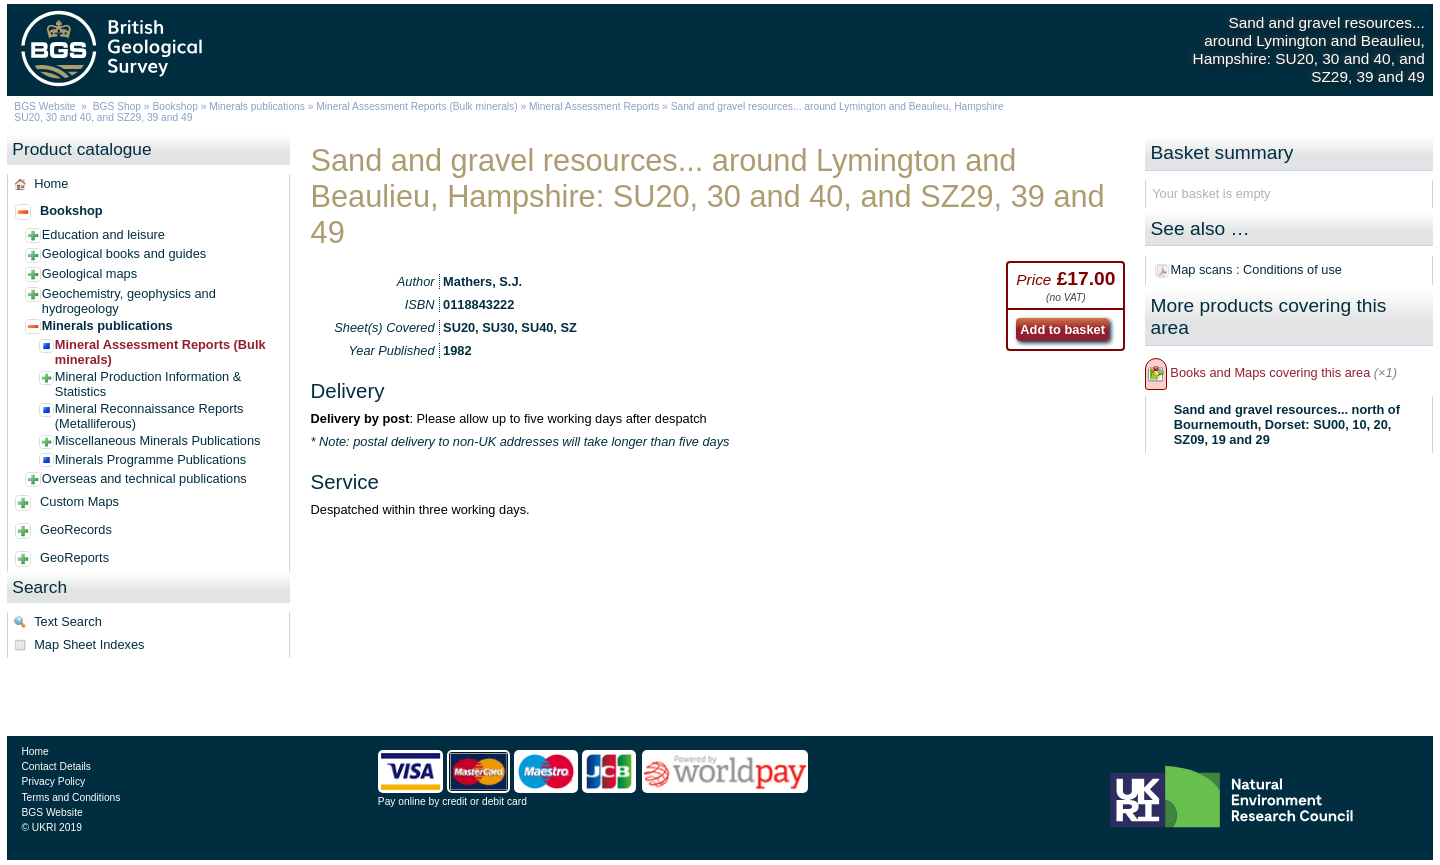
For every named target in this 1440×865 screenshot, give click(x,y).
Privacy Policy (53, 781)
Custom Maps (79, 501)
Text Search (68, 621)
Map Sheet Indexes (89, 644)
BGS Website (44, 106)
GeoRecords (76, 529)
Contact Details (55, 766)
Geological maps (89, 273)
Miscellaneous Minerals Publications (158, 440)
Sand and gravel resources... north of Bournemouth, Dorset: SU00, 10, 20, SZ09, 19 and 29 (1287, 424)
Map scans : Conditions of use (1256, 269)
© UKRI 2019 (51, 827)
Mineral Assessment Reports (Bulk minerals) (418, 106)
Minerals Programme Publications (150, 459)
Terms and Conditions (70, 797)
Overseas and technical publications (144, 478)
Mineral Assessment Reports (594, 106)
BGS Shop (117, 106)
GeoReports (74, 557)
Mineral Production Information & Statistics (148, 384)
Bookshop (175, 106)
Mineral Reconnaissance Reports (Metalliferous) (149, 416)
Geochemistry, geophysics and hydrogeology (129, 301)
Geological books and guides (124, 253)
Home (51, 183)
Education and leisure (103, 234)
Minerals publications (257, 106)
